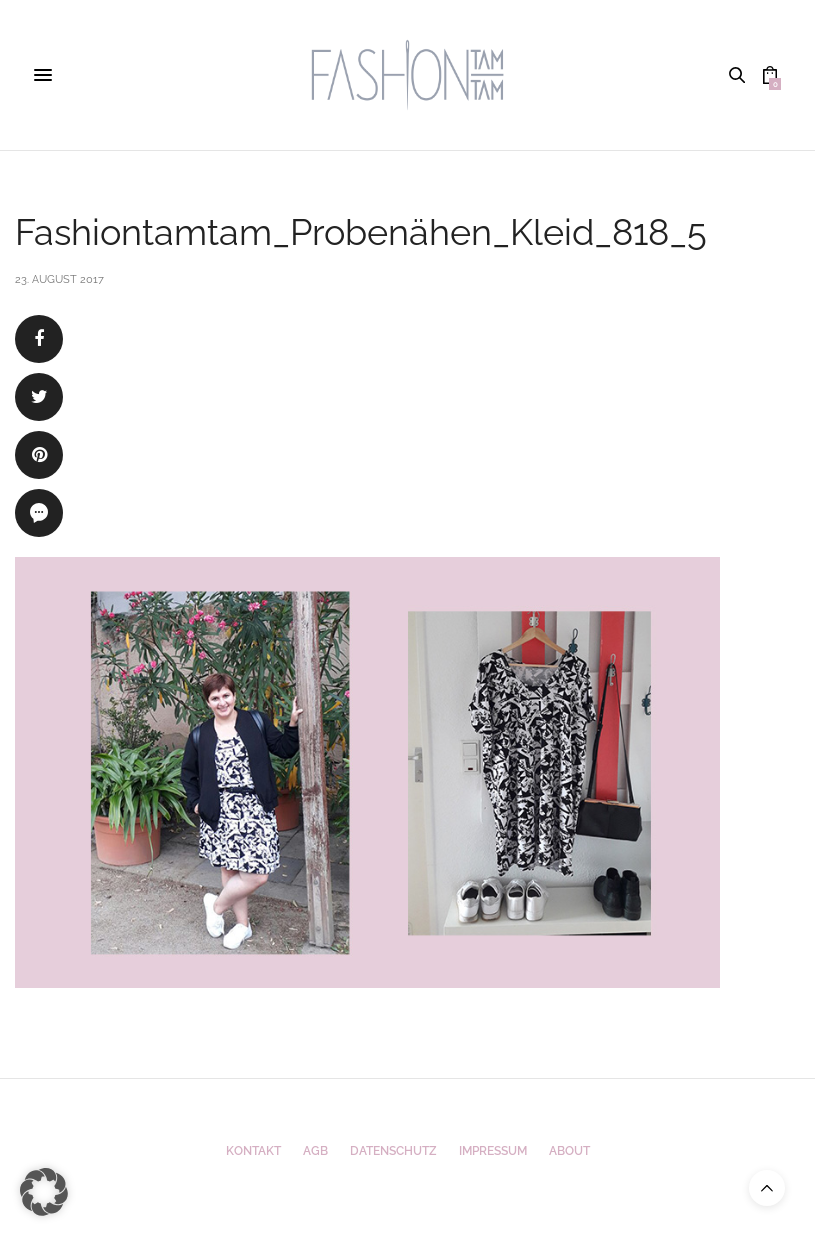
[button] (44, 1192)
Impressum (493, 1151)
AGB (315, 1151)
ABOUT (569, 1151)
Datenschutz (393, 1151)
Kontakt (253, 1151)
